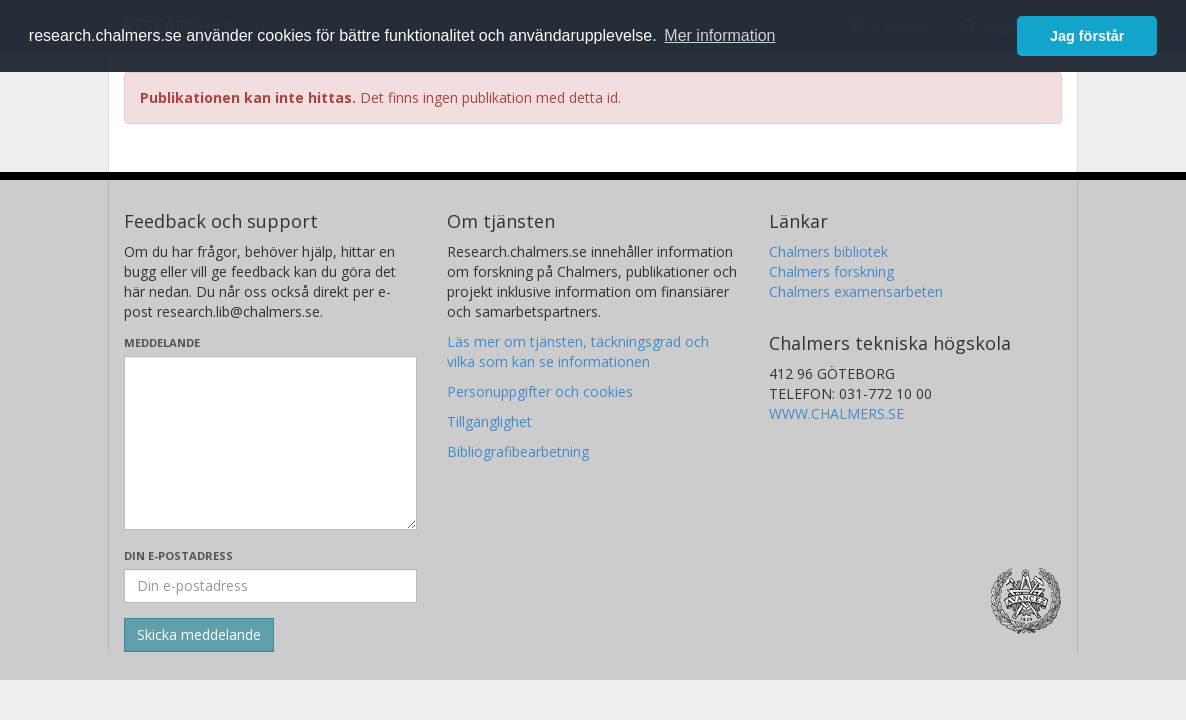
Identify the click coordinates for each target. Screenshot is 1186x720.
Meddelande (162, 342)
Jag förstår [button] (1087, 36)
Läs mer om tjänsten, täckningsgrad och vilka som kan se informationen (578, 351)
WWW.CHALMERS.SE (836, 413)
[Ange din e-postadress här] (270, 586)
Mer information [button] (719, 35)
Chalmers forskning (831, 271)
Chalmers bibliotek (828, 251)
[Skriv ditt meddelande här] (270, 443)
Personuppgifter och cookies (540, 391)
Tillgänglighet (489, 421)
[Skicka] (199, 635)
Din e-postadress (178, 555)
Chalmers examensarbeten (856, 291)
